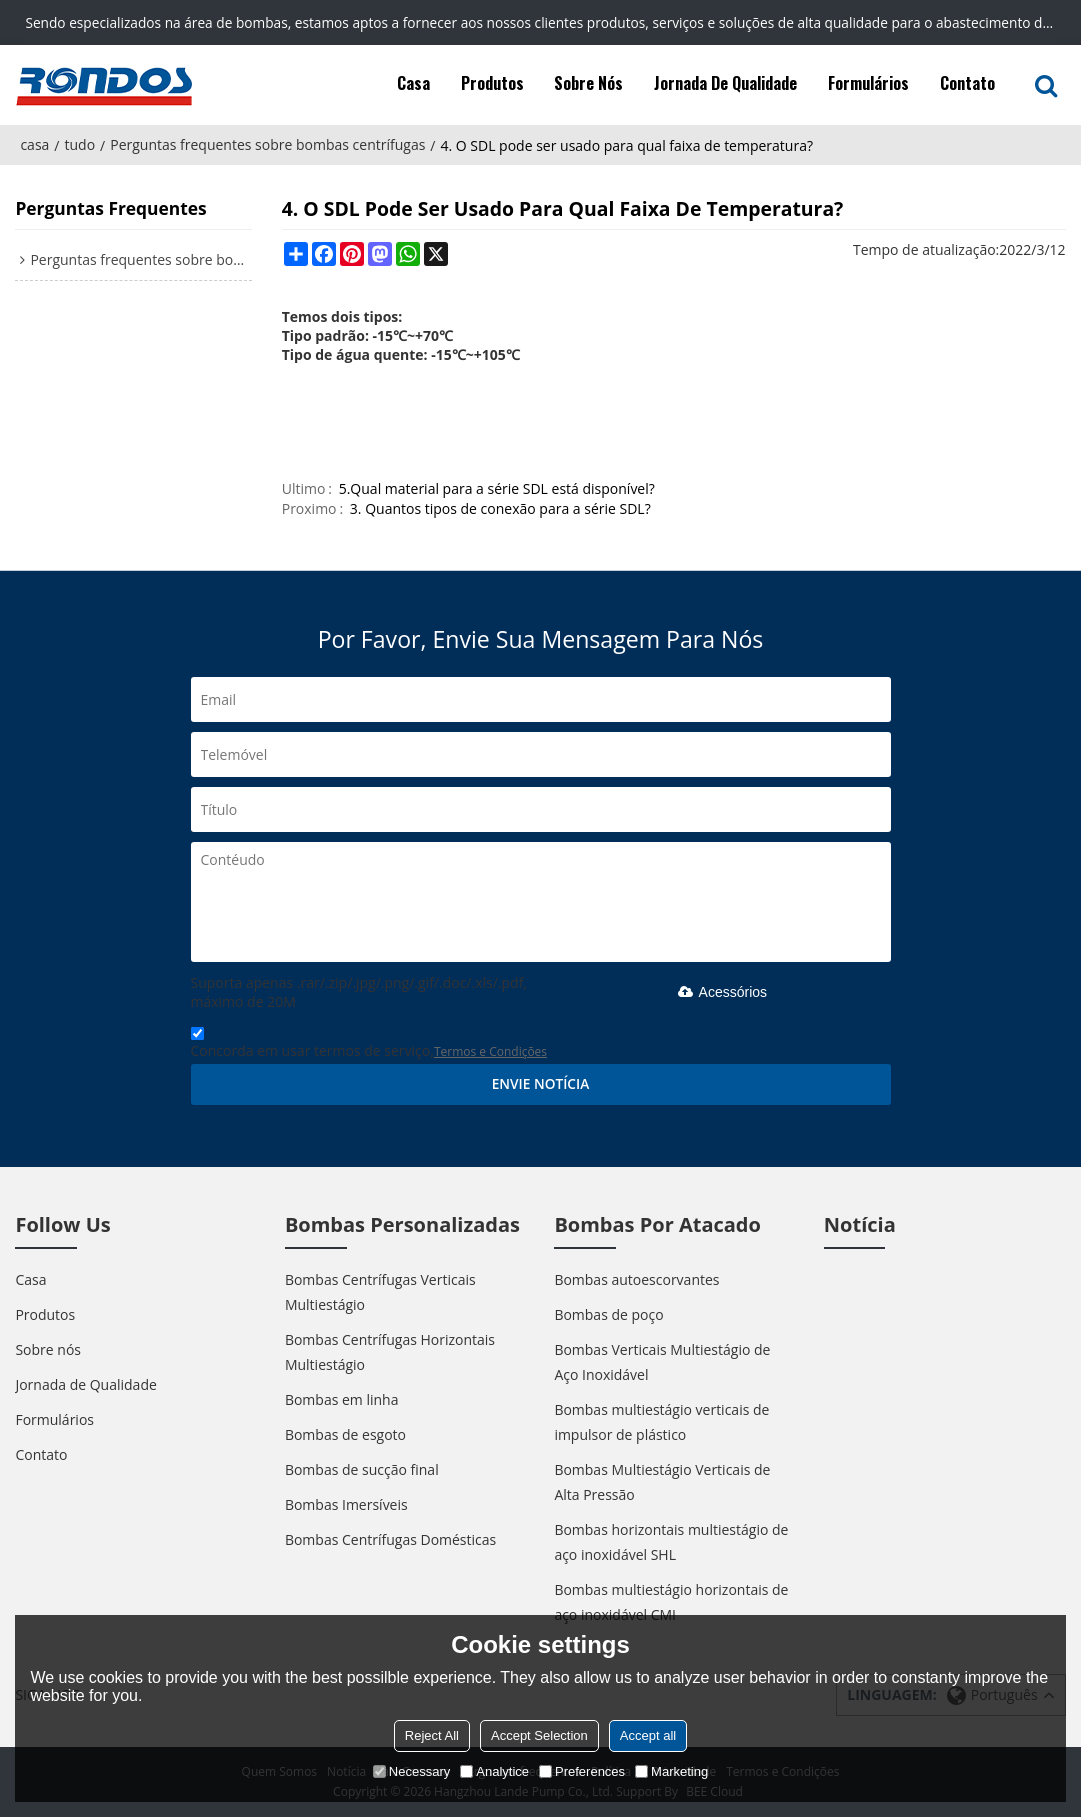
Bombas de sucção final (362, 1469)
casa (34, 144)
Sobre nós (588, 83)
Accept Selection (539, 1735)
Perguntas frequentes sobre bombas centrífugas (267, 144)
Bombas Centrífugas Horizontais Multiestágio (390, 1352)
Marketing (671, 1771)
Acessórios (719, 992)
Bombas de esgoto (345, 1434)
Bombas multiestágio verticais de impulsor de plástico (661, 1422)
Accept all (648, 1735)
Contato (967, 83)
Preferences (582, 1771)
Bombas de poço (608, 1314)
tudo (79, 144)
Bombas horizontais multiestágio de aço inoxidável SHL (671, 1542)
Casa (413, 83)
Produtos (492, 83)
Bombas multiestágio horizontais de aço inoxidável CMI (671, 1602)
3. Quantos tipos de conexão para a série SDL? (500, 508)
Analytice (494, 1771)
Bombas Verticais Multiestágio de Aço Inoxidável (662, 1362)
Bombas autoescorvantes (636, 1279)
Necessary (411, 1771)
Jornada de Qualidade (725, 83)
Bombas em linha (342, 1399)
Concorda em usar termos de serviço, (369, 1045)
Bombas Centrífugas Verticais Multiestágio (380, 1292)
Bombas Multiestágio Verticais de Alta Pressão (662, 1482)
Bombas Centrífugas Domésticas (390, 1539)
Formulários (868, 83)
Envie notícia (541, 1083)
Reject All (432, 1735)
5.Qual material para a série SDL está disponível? (497, 488)
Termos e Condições (490, 1051)
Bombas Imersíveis (346, 1504)
